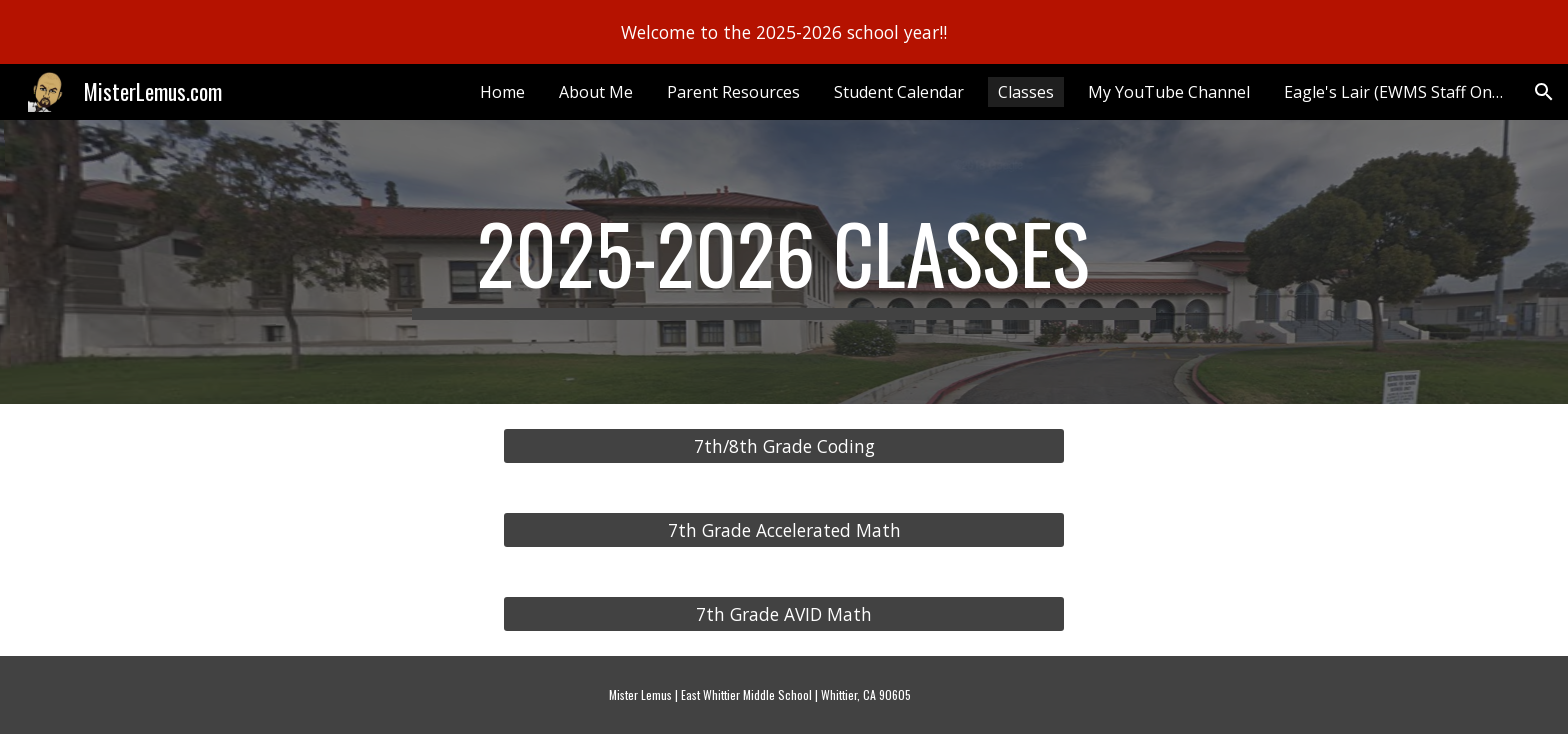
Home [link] (502, 92)
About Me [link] (596, 92)
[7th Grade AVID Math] (784, 614)
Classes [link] (1026, 92)
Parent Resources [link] (733, 92)
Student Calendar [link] (899, 92)
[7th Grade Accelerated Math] (784, 530)
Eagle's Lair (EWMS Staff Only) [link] (1396, 92)
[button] (1544, 92)
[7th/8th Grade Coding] (784, 446)
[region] (784, 32)
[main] (784, 262)
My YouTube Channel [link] (1169, 92)
